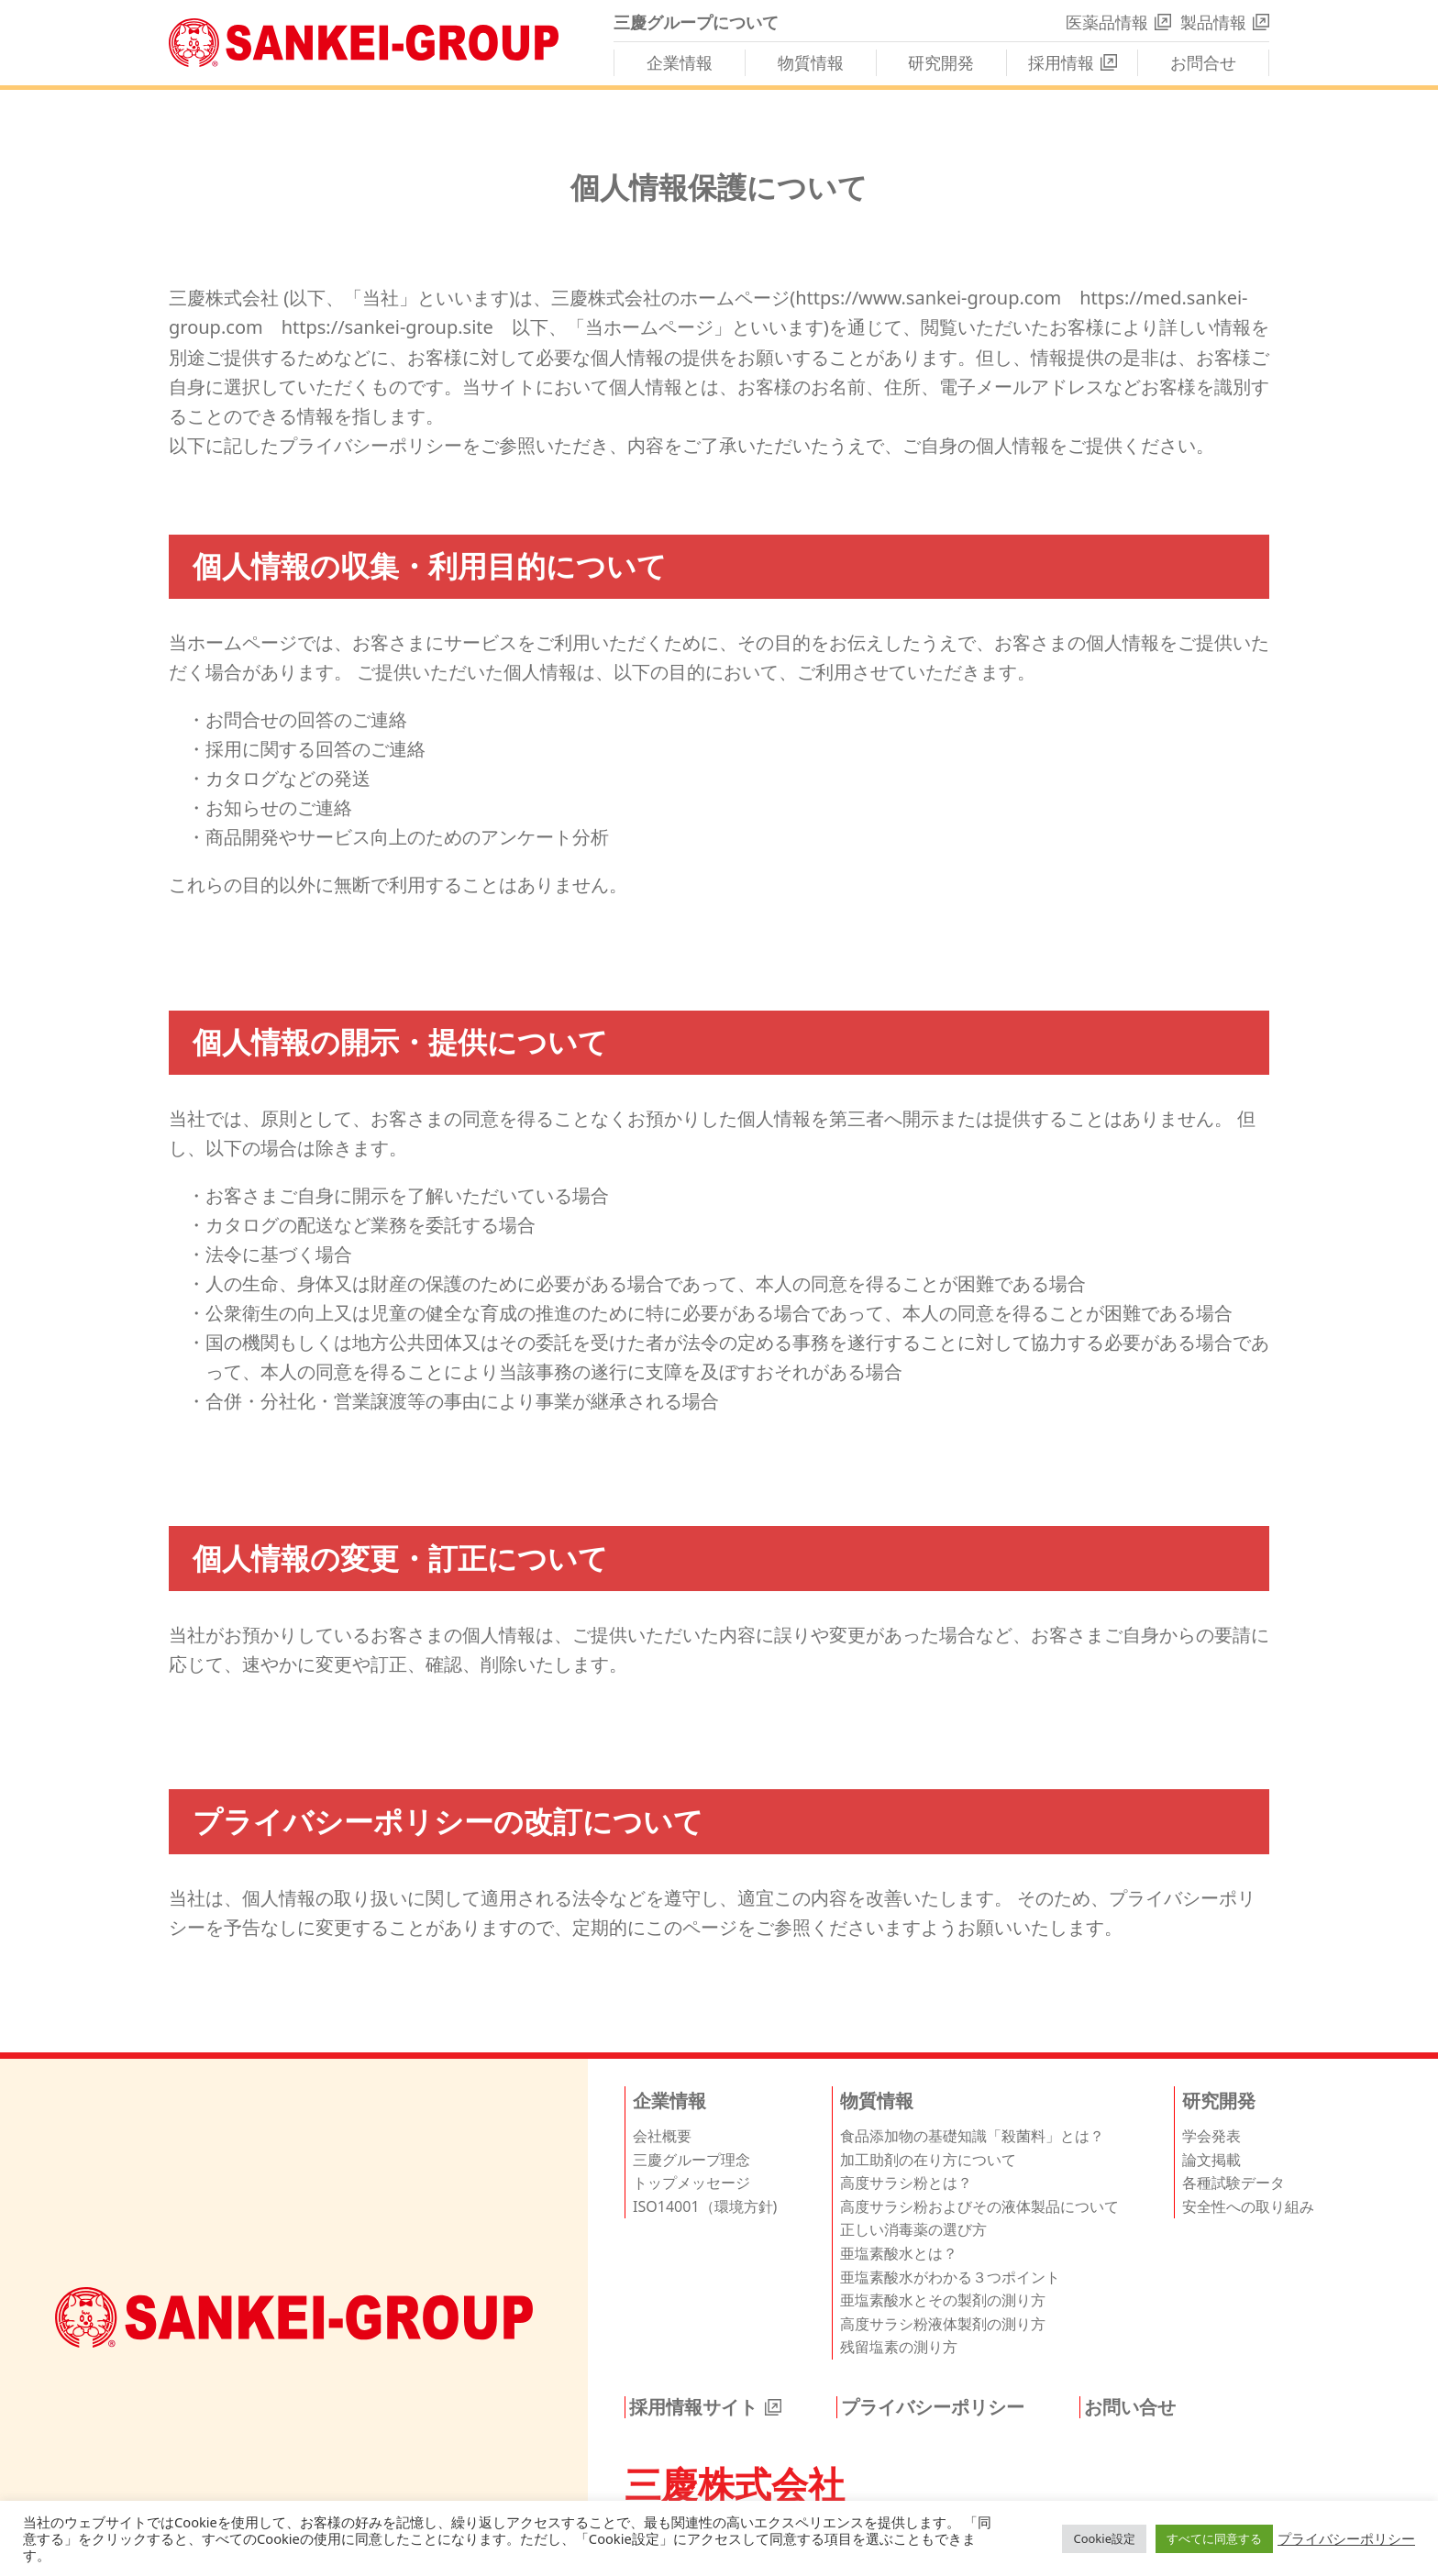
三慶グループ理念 (691, 2160)
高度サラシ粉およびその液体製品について (979, 2206)
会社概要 (662, 2136)
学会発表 (1211, 2136)
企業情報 (680, 62)
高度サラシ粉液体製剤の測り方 (942, 2324)
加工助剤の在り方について (928, 2160)
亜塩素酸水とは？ (898, 2253)
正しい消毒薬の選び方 (913, 2229)
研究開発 (941, 62)
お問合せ (1203, 62)
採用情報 (1061, 62)
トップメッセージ (691, 2182)
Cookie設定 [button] (1104, 2538)
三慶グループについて (696, 22)
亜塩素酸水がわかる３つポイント (950, 2277)
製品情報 (1213, 22)
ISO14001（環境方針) (705, 2206)
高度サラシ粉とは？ (906, 2182)
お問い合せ (1130, 2407)
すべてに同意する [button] (1214, 2538)
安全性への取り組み (1248, 2206)
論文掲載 (1211, 2160)
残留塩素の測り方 (898, 2347)
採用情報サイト (693, 2407)
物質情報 (811, 62)
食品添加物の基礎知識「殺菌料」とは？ (972, 2136)
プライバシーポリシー (932, 2407)
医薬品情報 (1107, 22)
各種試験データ (1233, 2182)
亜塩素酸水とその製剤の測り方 (942, 2300)
